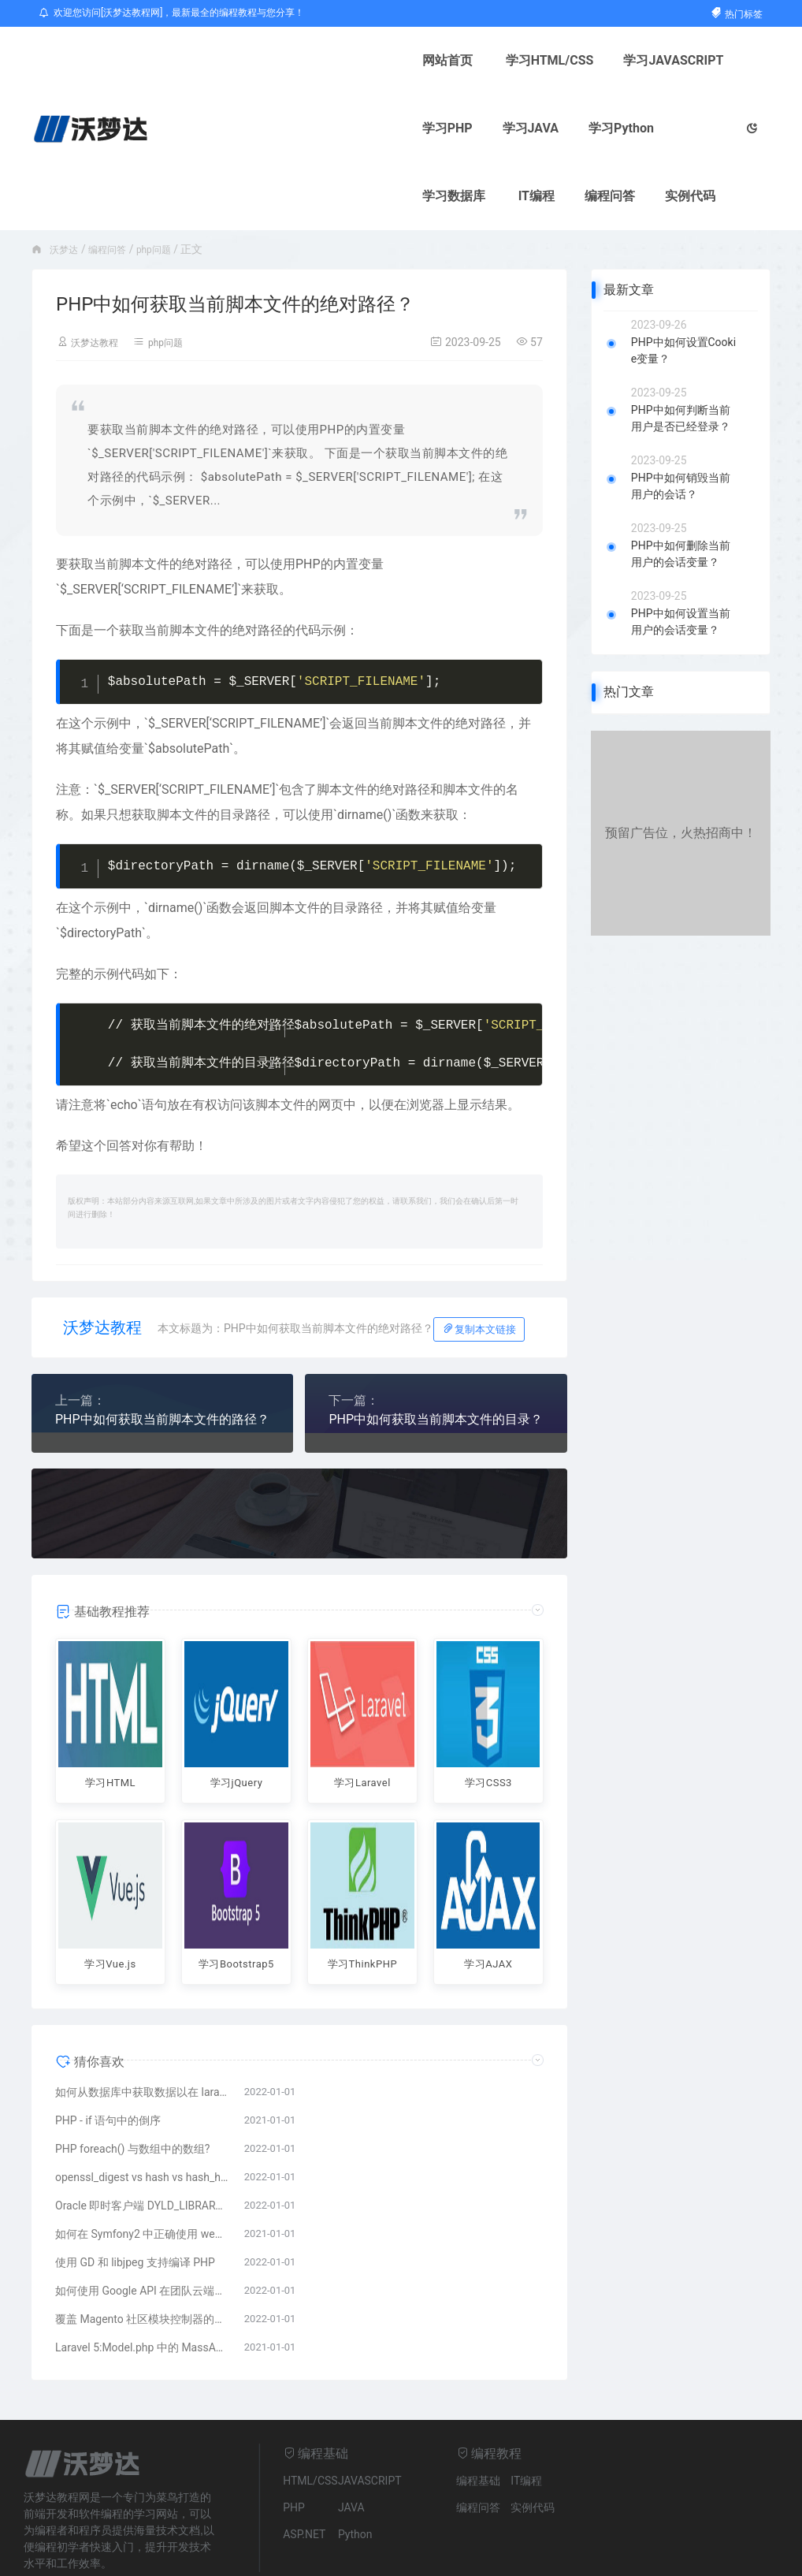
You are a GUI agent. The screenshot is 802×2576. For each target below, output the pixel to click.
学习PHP (554, 60)
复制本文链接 (479, 1261)
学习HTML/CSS (324, 60)
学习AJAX (488, 1889)
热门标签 (736, 14)
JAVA (351, 2445)
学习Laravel (362, 1714)
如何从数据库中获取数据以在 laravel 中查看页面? (141, 2029)
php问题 (167, 181)
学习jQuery (236, 1714)
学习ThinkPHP (362, 1889)
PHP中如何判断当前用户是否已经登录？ (680, 350)
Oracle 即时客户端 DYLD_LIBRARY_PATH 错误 (141, 2143)
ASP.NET (304, 2472)
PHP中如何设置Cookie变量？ (683, 282)
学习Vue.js (110, 1889)
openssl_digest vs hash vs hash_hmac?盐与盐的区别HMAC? (141, 2115)
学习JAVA (637, 60)
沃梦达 (66, 181)
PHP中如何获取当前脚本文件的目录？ (436, 1351)
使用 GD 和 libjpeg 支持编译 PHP (135, 2200)
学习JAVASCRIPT (449, 60)
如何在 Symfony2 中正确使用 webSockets (141, 2171)
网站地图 (240, 2556)
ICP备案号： (307, 2556)
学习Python (229, 128)
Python (355, 2472)
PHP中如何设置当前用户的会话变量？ (680, 553)
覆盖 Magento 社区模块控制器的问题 (141, 2256)
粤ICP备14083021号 (382, 2556)
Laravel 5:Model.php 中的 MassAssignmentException (141, 2285)
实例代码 (560, 128)
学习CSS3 (488, 1714)
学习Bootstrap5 (236, 1898)
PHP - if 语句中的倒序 (108, 2058)
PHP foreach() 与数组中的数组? (132, 2086)
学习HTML (110, 1714)
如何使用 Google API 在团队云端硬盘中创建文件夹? (141, 2228)
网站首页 (222, 60)
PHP (294, 2445)
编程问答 (480, 128)
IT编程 (406, 128)
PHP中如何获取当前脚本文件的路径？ (162, 1351)
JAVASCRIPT (370, 2418)
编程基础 (478, 2418)
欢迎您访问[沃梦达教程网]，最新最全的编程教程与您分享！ (171, 12)
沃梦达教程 (98, 274)
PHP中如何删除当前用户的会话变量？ (680, 486)
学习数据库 (323, 128)
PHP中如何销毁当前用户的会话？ (680, 418)
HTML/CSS (310, 2418)
